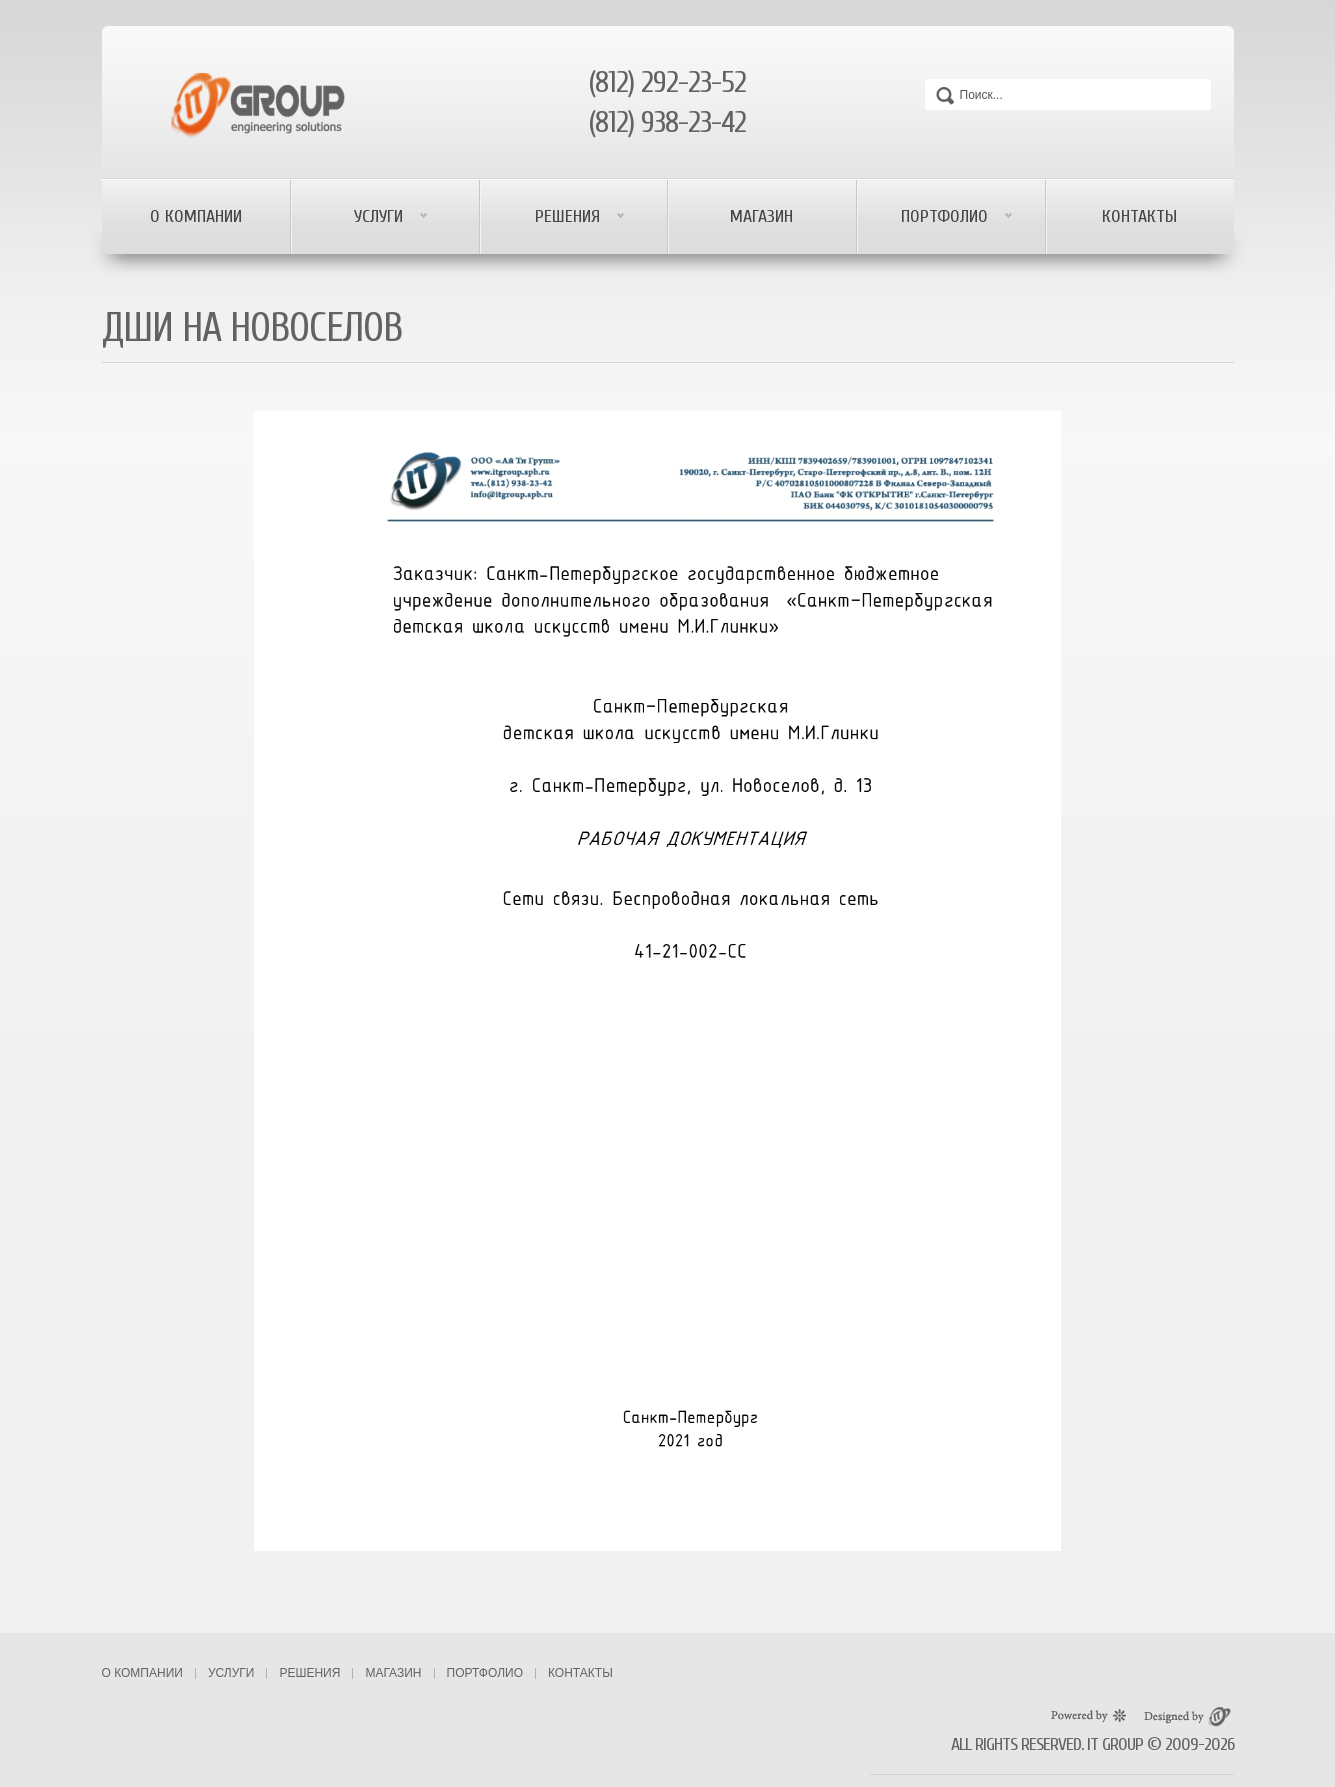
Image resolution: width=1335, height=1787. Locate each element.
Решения (570, 216)
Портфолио (947, 216)
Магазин (761, 216)
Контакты (1139, 216)
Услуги (381, 216)
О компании (196, 216)
